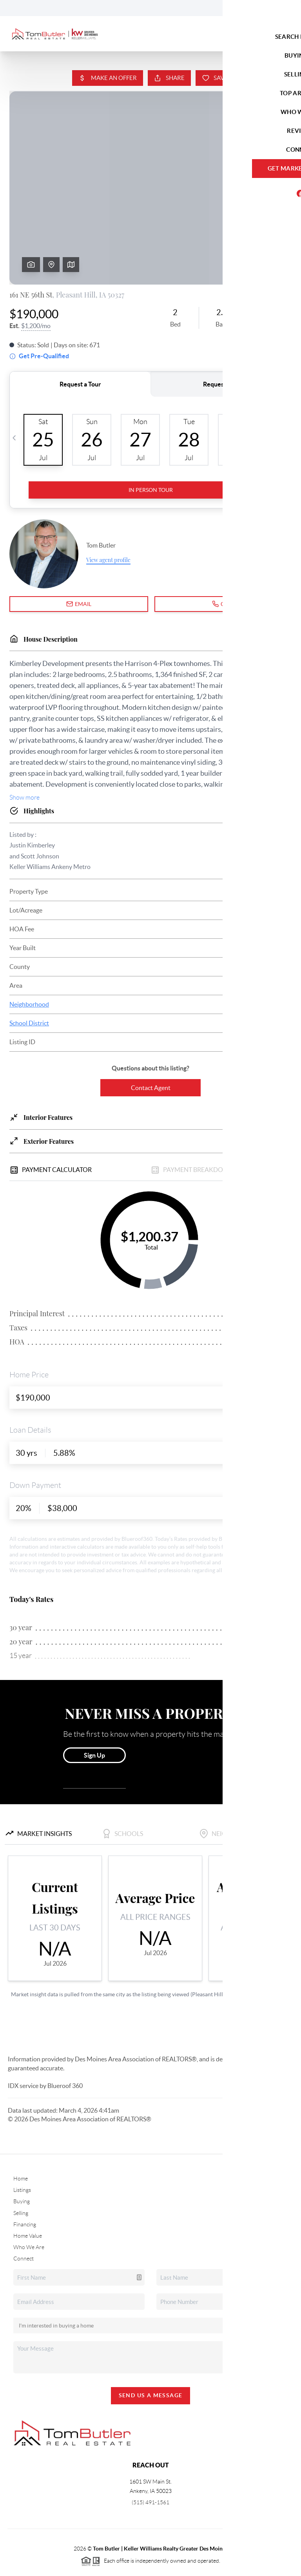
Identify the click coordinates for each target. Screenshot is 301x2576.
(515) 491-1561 (150, 2442)
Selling (20, 2153)
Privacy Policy (209, 2566)
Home (20, 2118)
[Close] (283, 2501)
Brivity (42, 2566)
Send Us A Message (151, 2335)
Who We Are (28, 2187)
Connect (23, 2198)
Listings (22, 2130)
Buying (21, 2141)
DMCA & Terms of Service (264, 2566)
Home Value (27, 2176)
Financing (24, 2164)
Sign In (270, 8)
